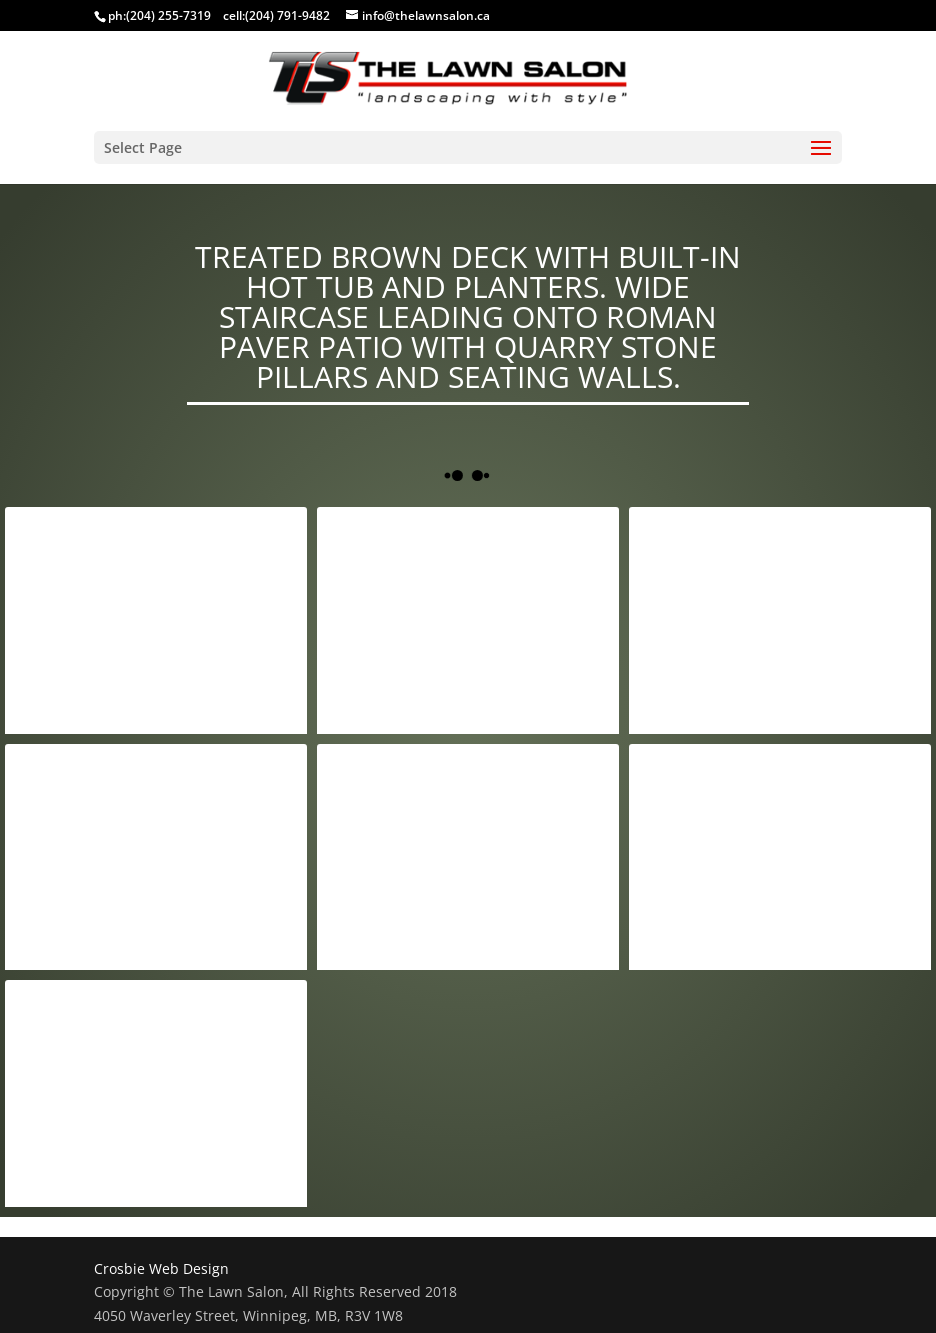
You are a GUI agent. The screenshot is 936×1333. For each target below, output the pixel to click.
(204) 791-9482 (287, 15)
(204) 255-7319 (168, 15)
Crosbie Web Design (161, 1268)
